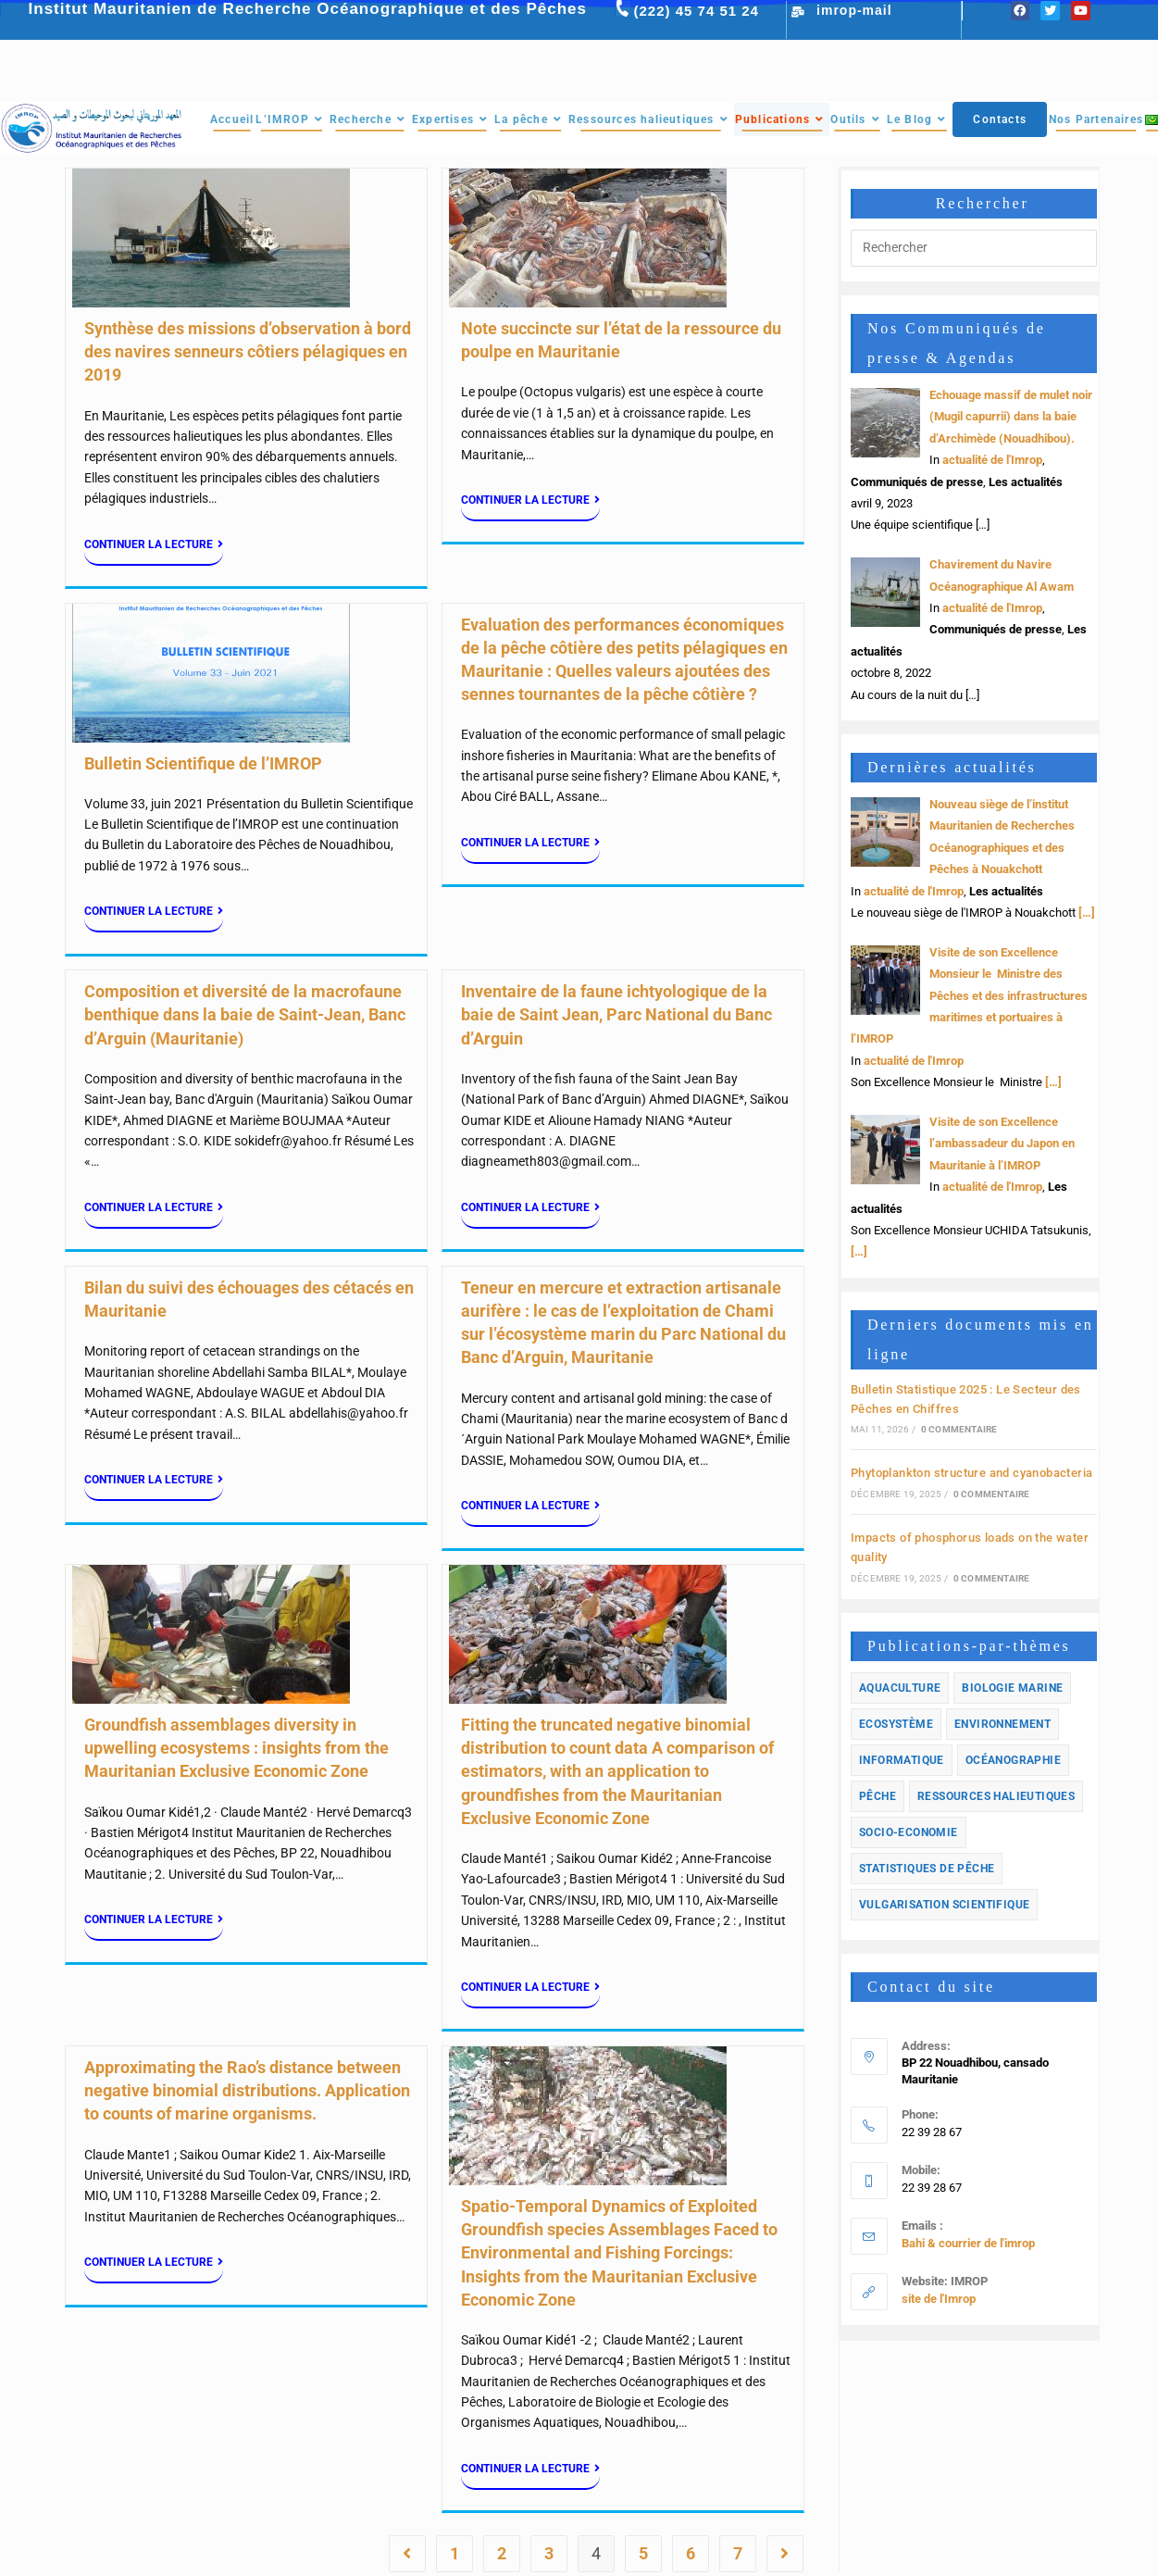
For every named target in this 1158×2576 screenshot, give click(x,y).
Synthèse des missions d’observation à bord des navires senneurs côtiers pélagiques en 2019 (247, 351)
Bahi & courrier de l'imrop (968, 2243)
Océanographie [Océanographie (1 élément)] (1013, 1760)
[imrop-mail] (798, 12)
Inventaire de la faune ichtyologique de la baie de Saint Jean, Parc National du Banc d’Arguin (616, 1014)
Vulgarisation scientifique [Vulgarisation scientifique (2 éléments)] (944, 1904)
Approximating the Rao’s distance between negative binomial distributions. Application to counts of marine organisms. (247, 2090)
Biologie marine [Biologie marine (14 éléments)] (1012, 1688)
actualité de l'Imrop (992, 460)
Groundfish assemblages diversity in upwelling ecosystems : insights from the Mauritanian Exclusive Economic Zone (236, 1748)
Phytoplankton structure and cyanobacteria (971, 1473)
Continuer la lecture (153, 544)
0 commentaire (959, 1429)
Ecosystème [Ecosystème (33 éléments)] (896, 1724)
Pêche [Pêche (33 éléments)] (877, 1796)
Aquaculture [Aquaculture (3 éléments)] (899, 1688)
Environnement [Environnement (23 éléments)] (1002, 1724)
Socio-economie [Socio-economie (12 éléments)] (908, 1832)
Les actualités (1026, 482)
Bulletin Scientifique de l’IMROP (203, 763)
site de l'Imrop (939, 2299)
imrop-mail (854, 10)
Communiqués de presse (917, 482)
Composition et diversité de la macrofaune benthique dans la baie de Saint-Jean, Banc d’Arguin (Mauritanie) (244, 1014)
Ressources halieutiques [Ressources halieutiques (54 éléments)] (996, 1796)
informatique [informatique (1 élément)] (901, 1760)
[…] (1085, 912)
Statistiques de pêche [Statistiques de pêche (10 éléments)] (926, 1868)
